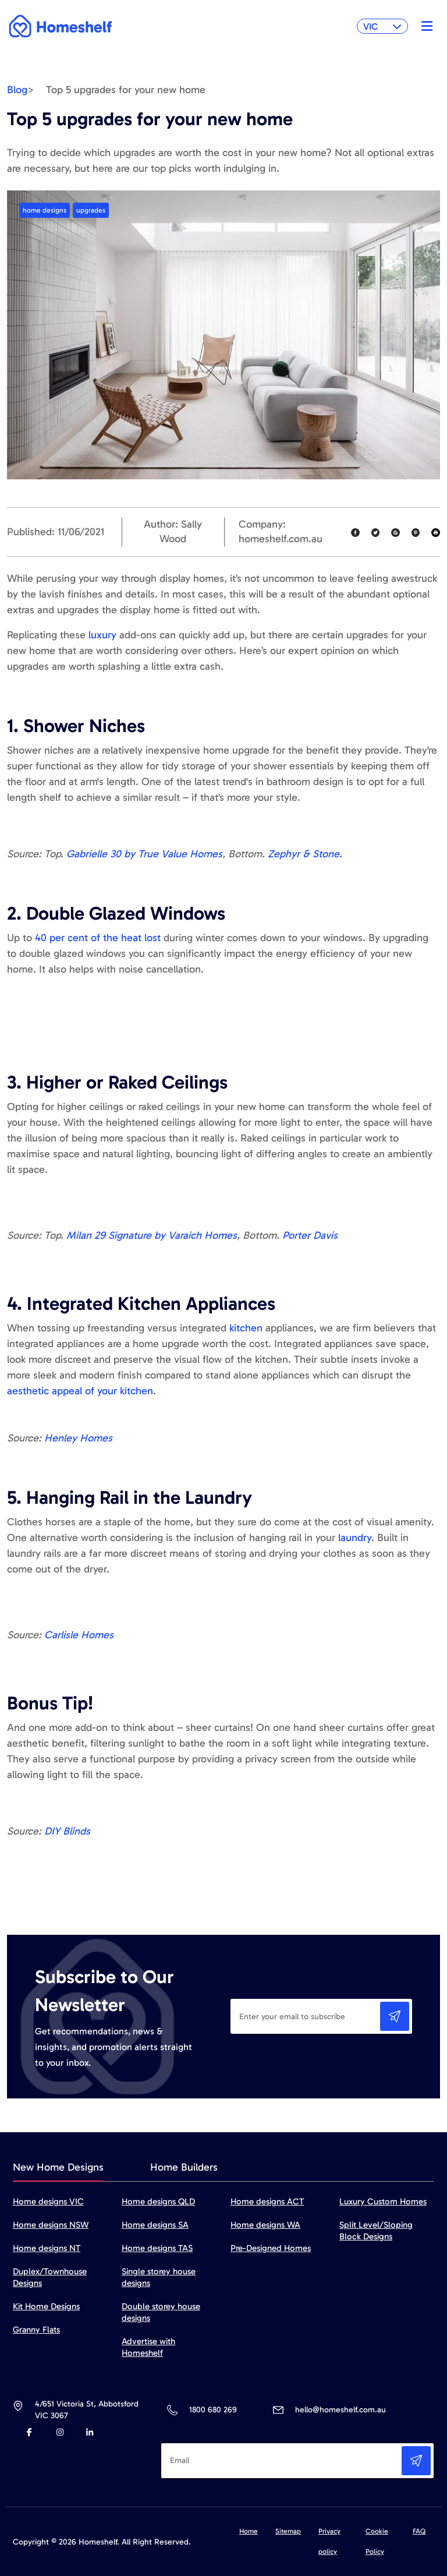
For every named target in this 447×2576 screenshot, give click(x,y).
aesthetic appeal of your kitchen (80, 1390)
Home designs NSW (50, 2225)
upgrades (90, 210)
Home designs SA (155, 2225)
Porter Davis (310, 1235)
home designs (44, 210)
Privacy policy (329, 2541)
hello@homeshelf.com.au (340, 2410)
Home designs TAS (157, 2248)
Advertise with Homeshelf (148, 2347)
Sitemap (288, 2531)
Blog (17, 89)
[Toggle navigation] (424, 26)
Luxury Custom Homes (383, 2201)
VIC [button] (382, 26)
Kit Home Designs (46, 2306)
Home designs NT (46, 2248)
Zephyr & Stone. (305, 853)
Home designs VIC (48, 2201)
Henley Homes (78, 1438)
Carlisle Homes (78, 1634)
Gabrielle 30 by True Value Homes (144, 853)
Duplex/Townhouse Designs (50, 2277)
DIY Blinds (67, 1831)
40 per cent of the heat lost (98, 937)
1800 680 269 (212, 2410)
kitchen (244, 1327)
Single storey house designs (159, 2277)
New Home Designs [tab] (58, 2167)
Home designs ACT (267, 2201)
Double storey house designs (161, 2312)
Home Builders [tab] (184, 2167)
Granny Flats (36, 2329)
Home (248, 2531)
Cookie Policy (377, 2541)
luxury (102, 634)
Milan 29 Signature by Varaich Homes (151, 1235)
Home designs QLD (158, 2201)
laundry (354, 1537)
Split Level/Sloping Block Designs (376, 2231)
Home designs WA (265, 2225)
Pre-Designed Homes (270, 2248)
